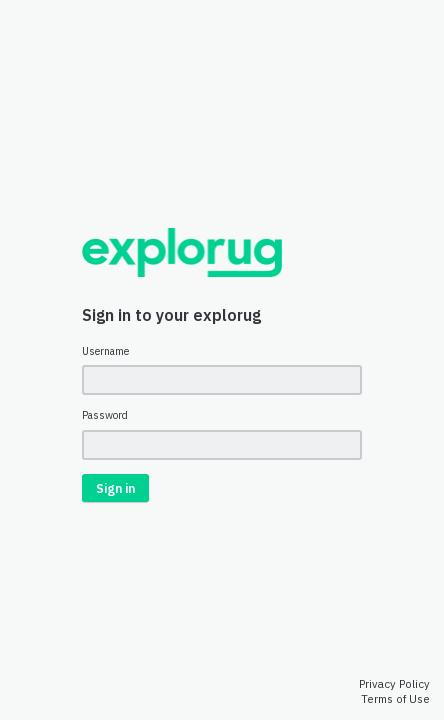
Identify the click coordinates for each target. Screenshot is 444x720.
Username (105, 351)
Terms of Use (395, 699)
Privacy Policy (394, 684)
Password (105, 415)
